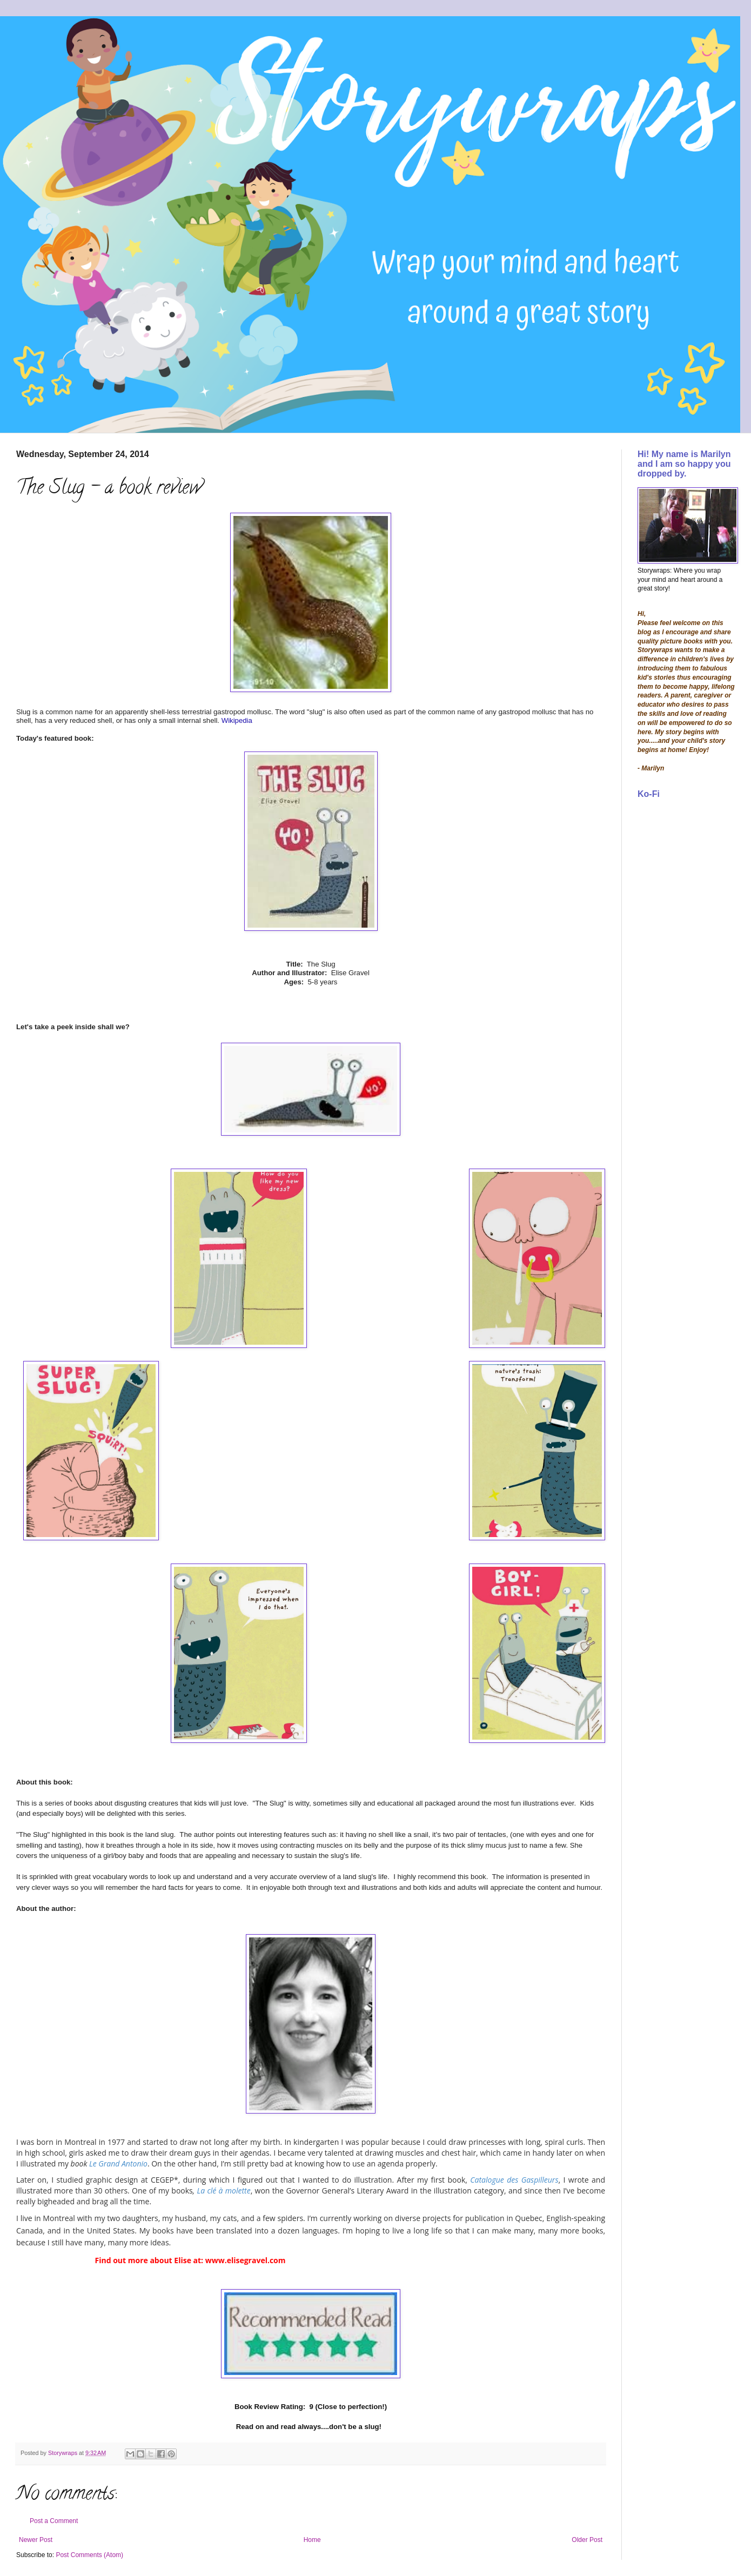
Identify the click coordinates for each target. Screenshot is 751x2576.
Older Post (587, 2540)
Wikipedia (237, 720)
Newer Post (35, 2540)
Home (312, 2540)
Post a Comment (54, 2521)
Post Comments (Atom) (89, 2555)
